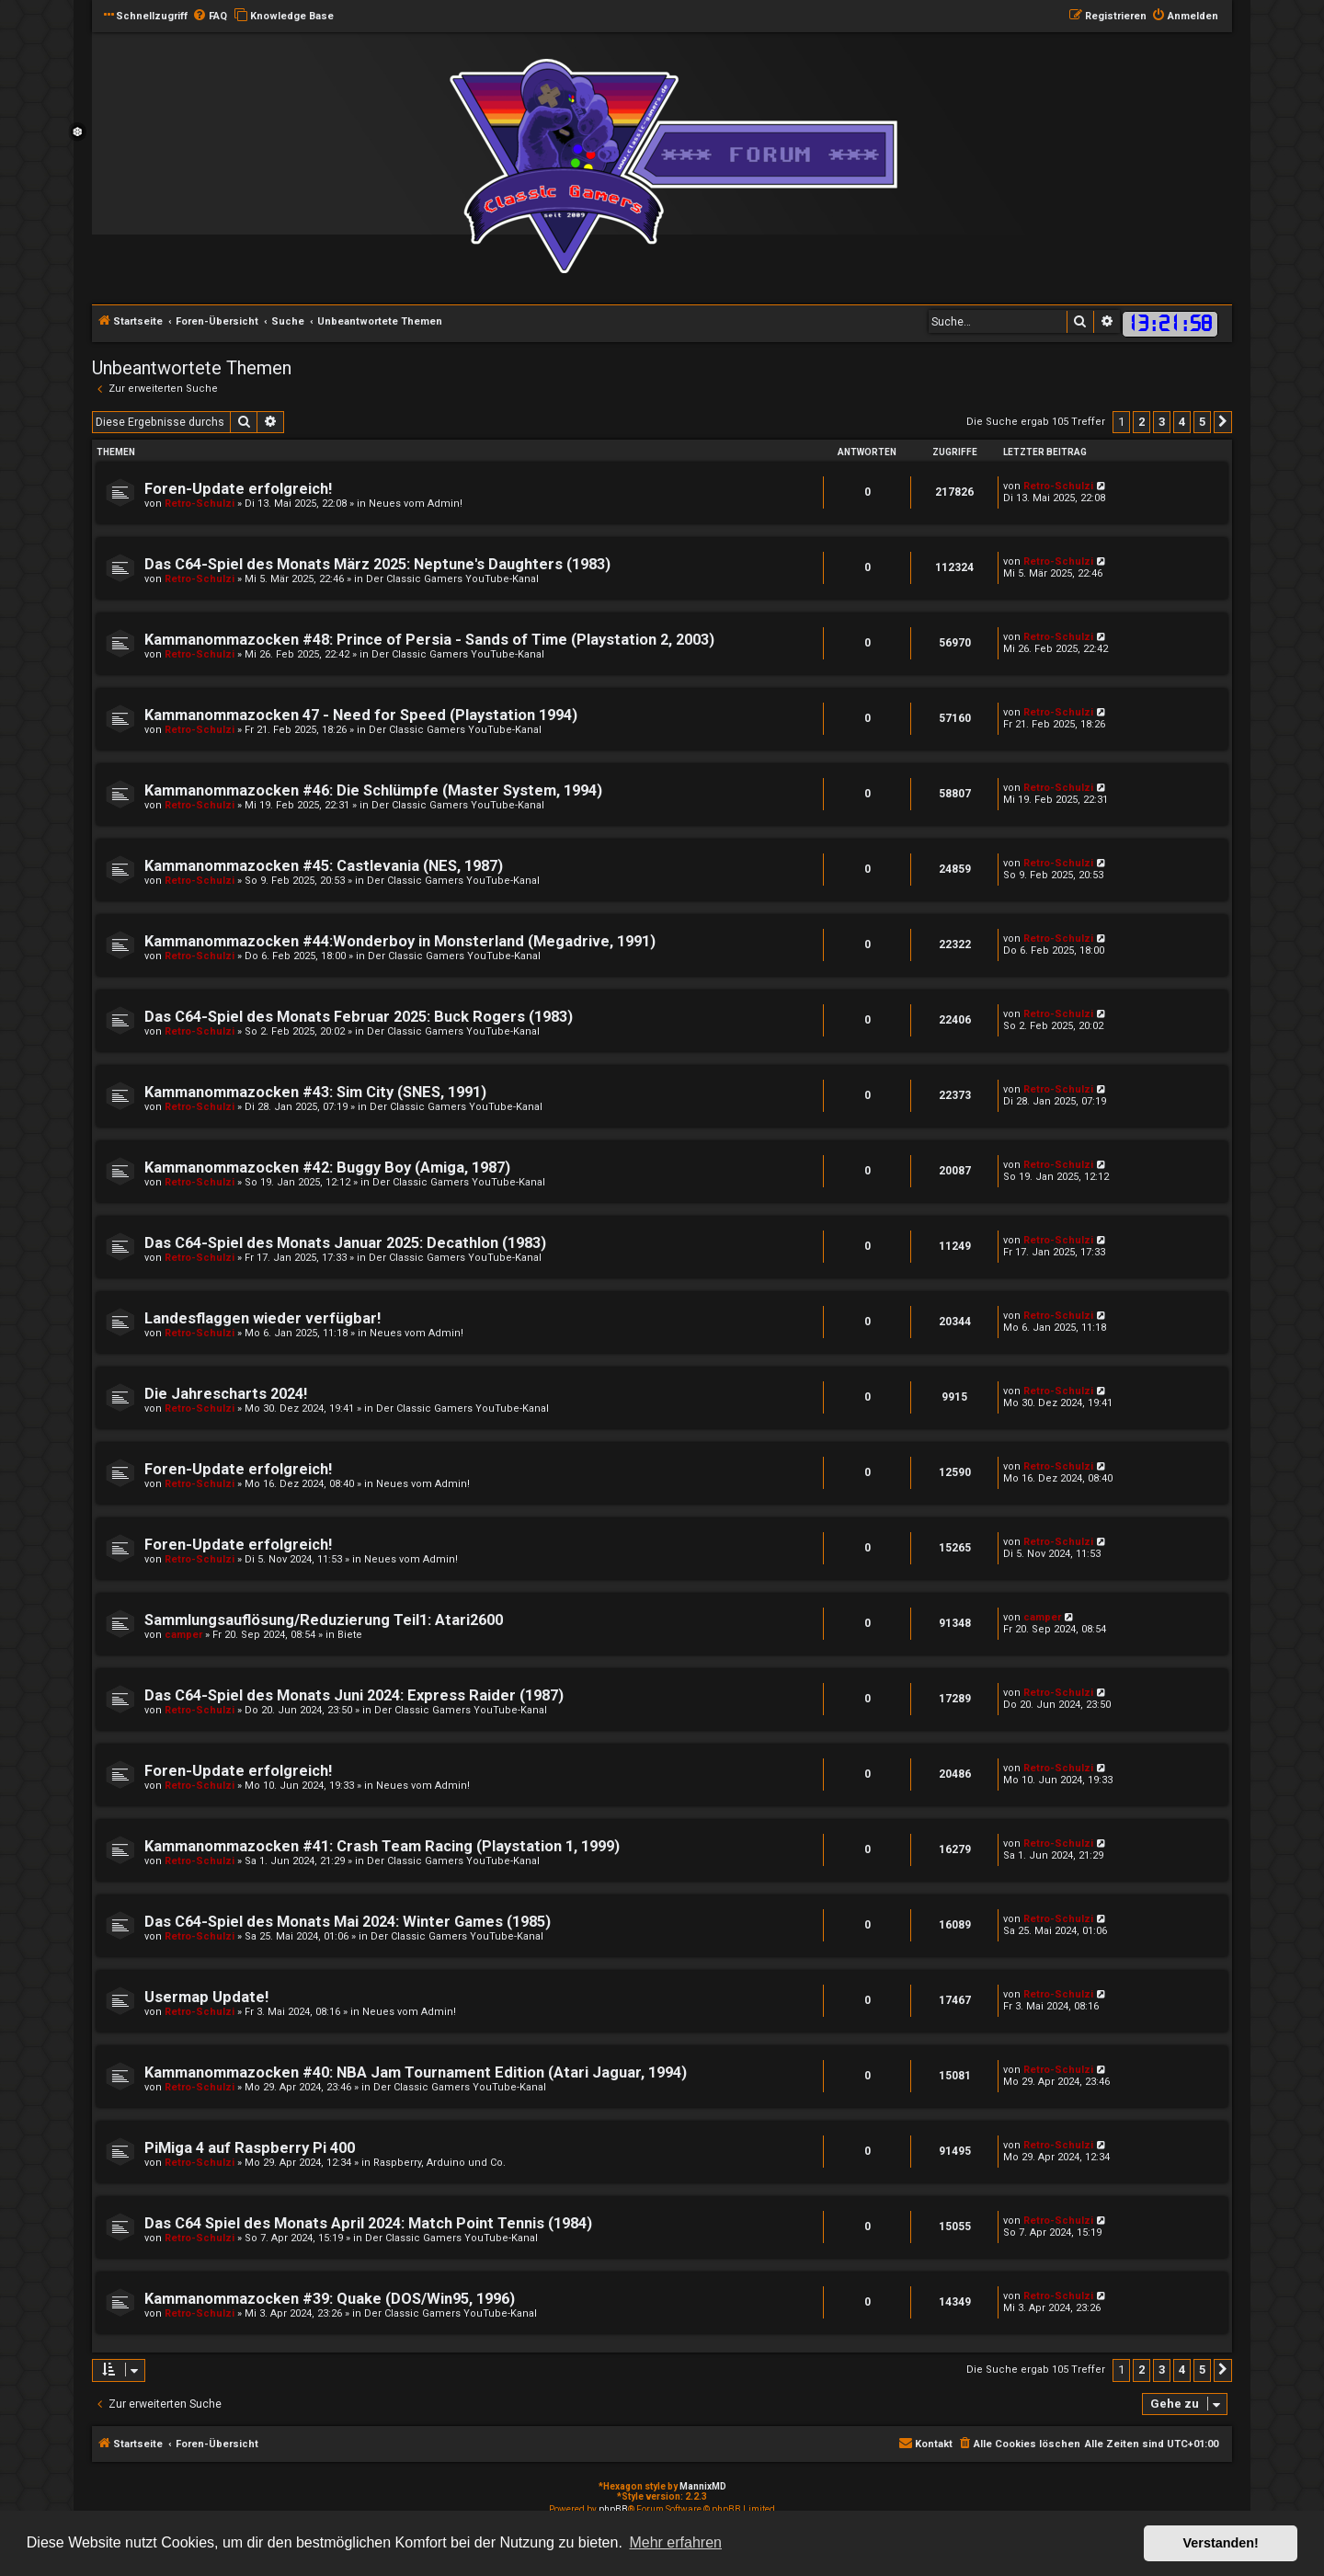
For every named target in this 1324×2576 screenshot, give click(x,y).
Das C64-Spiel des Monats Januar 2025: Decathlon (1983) (345, 1243)
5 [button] (1202, 422)
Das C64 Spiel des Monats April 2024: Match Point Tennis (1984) (368, 2223)
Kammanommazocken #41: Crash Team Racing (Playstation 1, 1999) (382, 1846)
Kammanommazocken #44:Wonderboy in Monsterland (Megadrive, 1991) (400, 941)
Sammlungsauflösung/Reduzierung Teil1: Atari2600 (323, 1620)
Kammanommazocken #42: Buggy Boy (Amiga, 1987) (327, 1167)
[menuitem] (209, 17)
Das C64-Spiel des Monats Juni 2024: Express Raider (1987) (354, 1695)
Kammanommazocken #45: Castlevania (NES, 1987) (323, 866)
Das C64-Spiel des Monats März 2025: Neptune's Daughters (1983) (377, 564)
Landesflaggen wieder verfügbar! (262, 1318)
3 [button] (1161, 422)
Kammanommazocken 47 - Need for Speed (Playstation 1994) (360, 715)
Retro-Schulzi (199, 503)
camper (183, 1635)
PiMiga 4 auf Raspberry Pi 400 (249, 2148)
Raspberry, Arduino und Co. (439, 2163)
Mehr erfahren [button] (675, 2542)
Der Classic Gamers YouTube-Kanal (452, 579)
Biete (349, 1635)
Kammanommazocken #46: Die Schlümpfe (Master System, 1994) (373, 790)
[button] (1223, 422)
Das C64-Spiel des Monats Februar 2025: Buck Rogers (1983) (358, 1016)
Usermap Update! (206, 1997)
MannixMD (702, 2486)
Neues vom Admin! (415, 503)
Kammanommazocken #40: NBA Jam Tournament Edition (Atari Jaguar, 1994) (415, 2072)
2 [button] (1141, 422)
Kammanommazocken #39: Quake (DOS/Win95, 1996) (329, 2298)
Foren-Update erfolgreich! (238, 489)
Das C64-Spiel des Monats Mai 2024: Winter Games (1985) (347, 1921)
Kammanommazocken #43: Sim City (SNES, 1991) (315, 1092)
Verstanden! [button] (1221, 2543)
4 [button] (1182, 422)
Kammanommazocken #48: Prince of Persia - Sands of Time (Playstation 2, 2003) (429, 639)
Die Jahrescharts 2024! (225, 1393)
